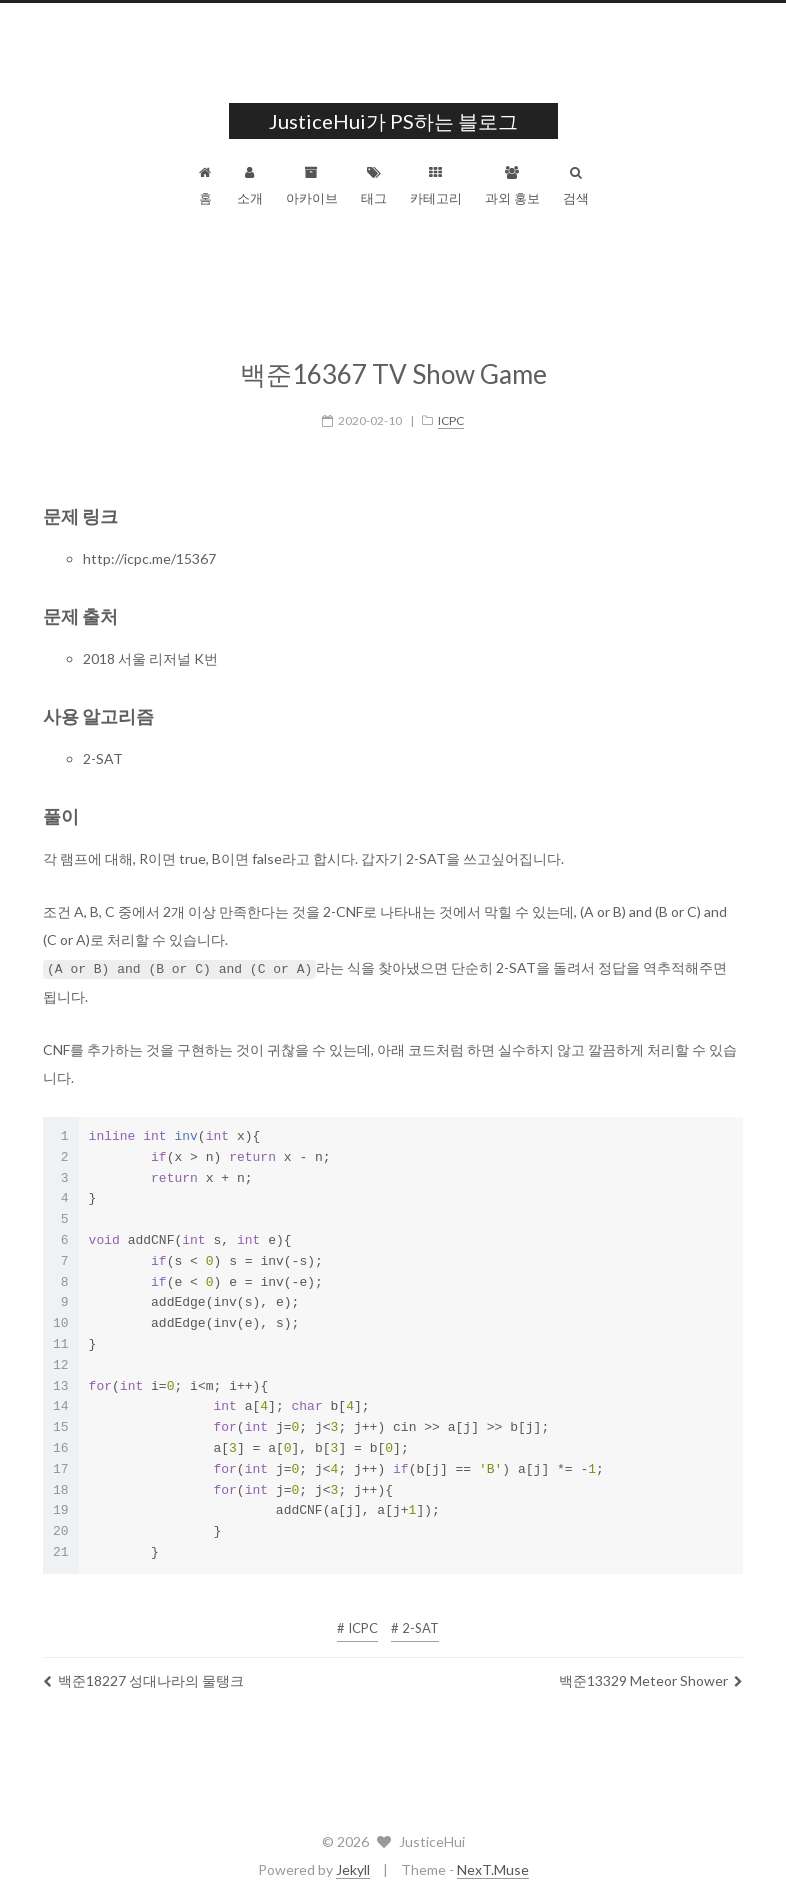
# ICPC (357, 1615)
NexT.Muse (493, 1868)
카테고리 (436, 186)
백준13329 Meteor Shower (651, 1667)
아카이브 (312, 186)
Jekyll (353, 1868)
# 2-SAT (415, 1615)
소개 (250, 186)
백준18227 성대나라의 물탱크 (143, 1667)
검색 (576, 186)
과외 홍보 (512, 186)
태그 (374, 186)
